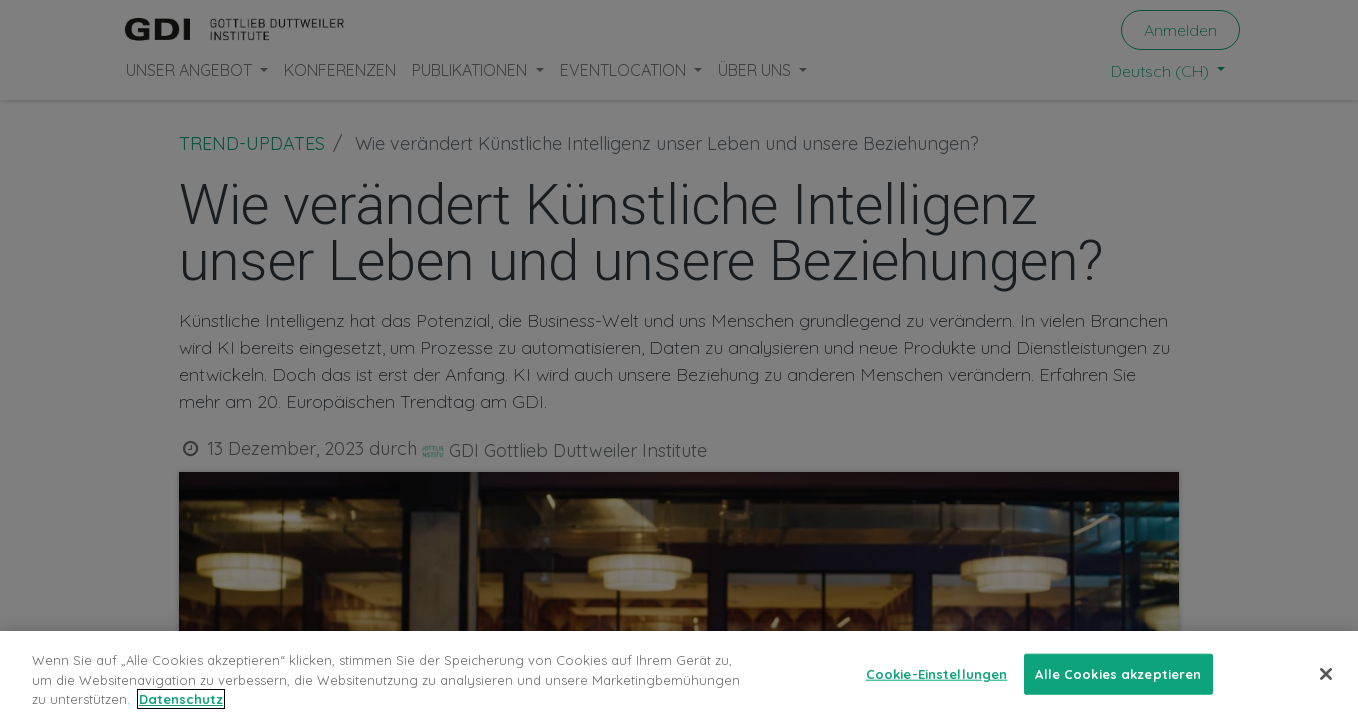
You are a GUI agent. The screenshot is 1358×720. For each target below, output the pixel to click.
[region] (679, 675)
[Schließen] (1326, 674)
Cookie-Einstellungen (937, 673)
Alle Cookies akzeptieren (1118, 673)
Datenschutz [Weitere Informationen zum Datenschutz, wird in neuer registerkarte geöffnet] (181, 699)
